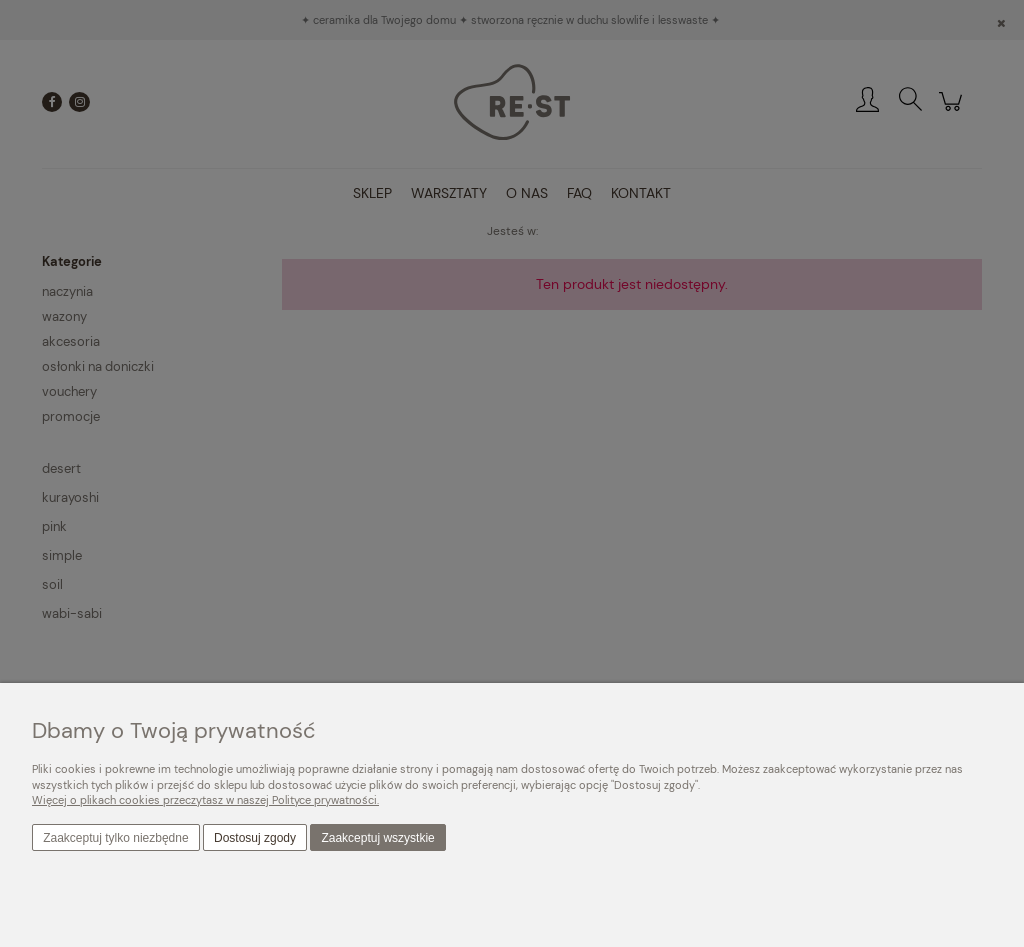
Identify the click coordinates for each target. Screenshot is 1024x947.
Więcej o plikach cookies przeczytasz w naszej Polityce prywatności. (205, 800)
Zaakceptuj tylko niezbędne (115, 838)
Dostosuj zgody (255, 838)
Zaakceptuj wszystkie (377, 838)
